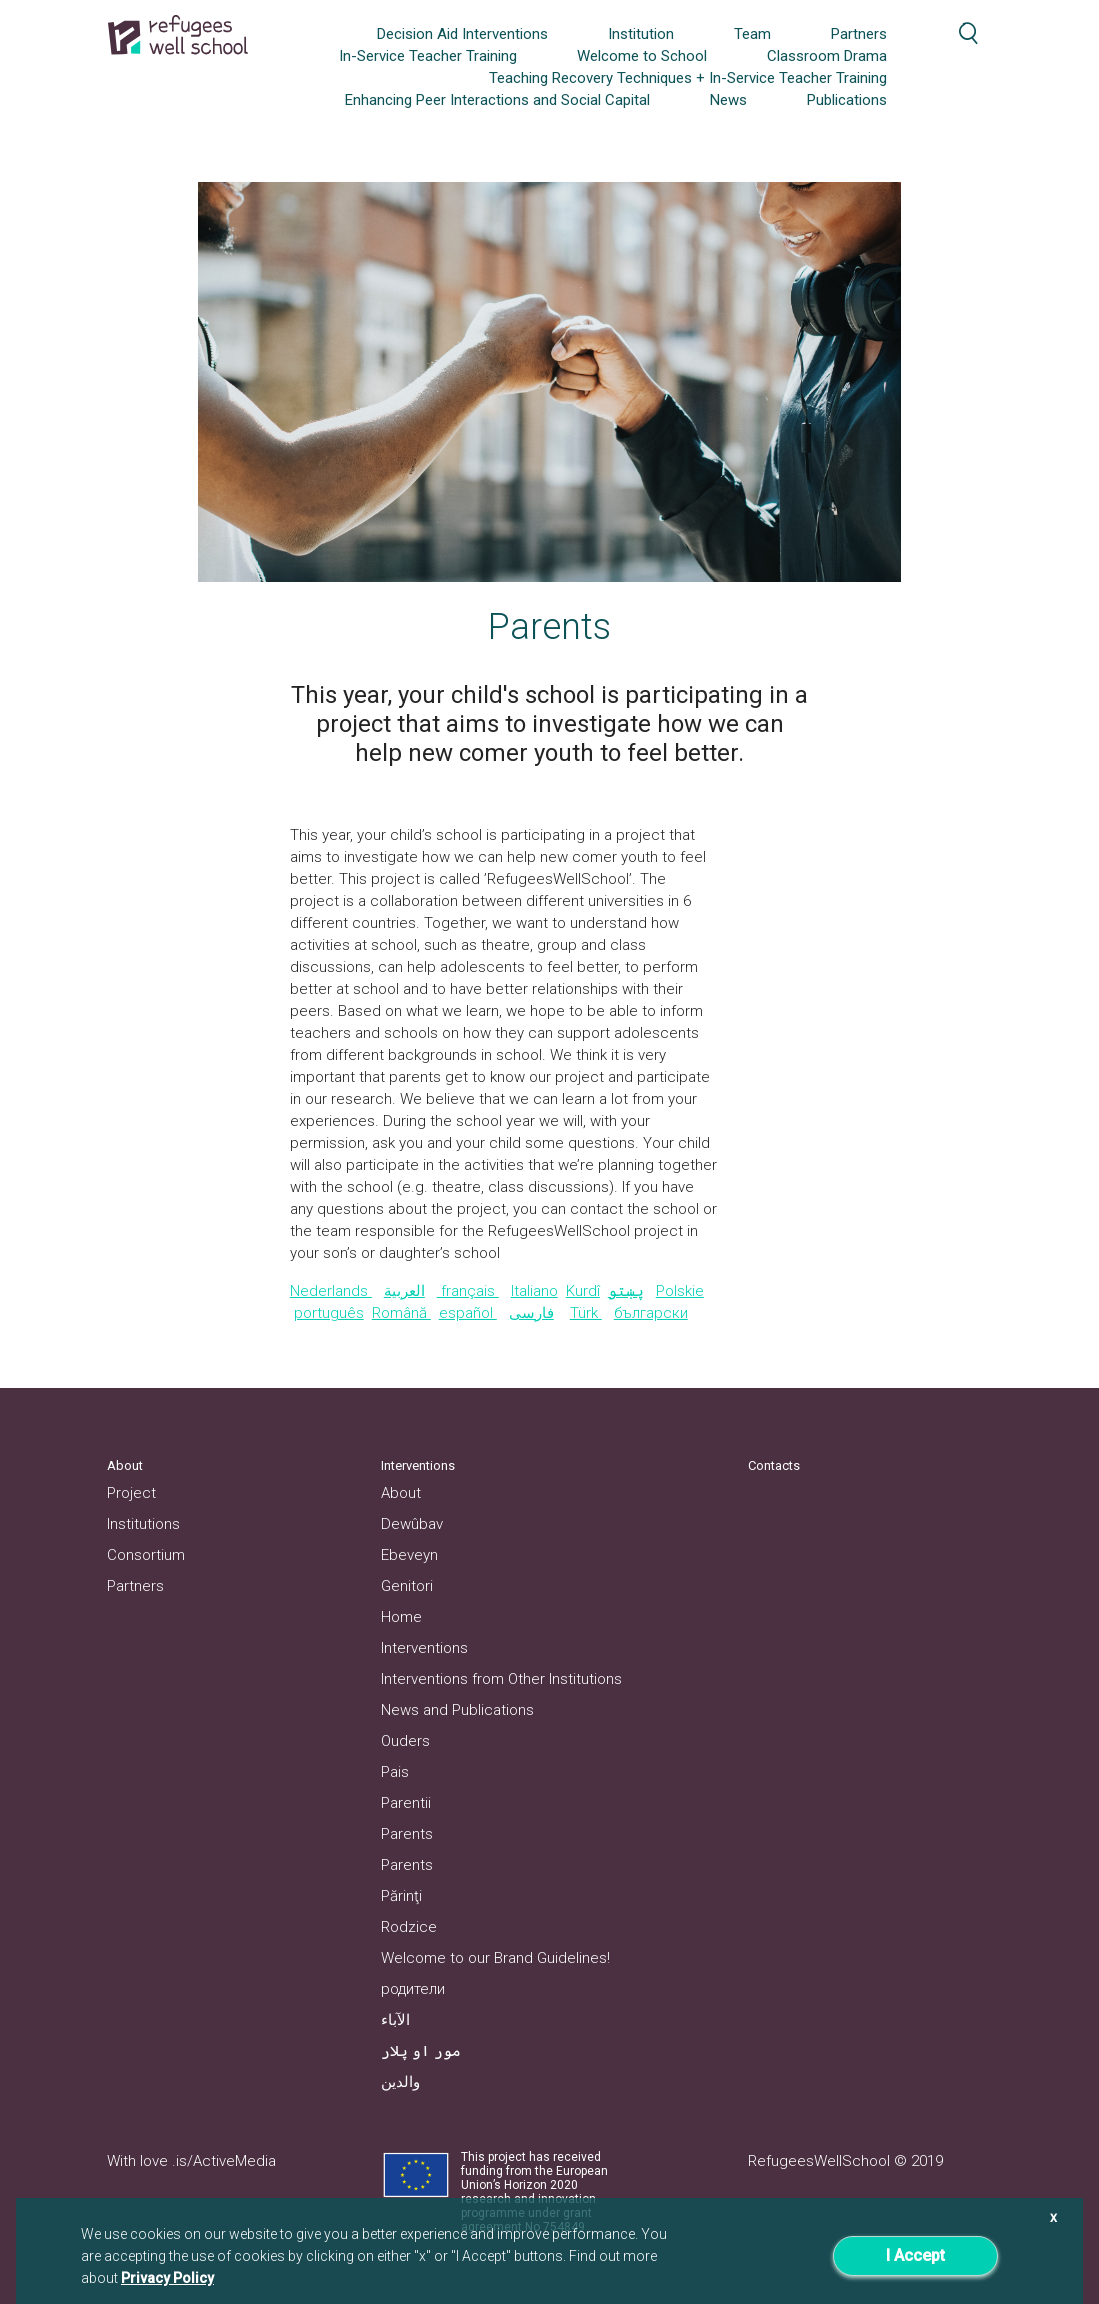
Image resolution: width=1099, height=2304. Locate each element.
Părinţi (401, 1896)
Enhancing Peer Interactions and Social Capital (497, 100)
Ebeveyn (409, 1555)
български (651, 1313)
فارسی (531, 1313)
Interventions (424, 1648)
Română (401, 1313)
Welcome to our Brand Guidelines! (495, 1958)
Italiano (534, 1291)
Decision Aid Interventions (462, 34)
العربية (404, 1291)
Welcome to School (642, 56)
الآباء (395, 2020)
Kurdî (583, 1291)
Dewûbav (412, 1524)
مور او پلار (421, 2051)
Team (752, 34)
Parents (407, 1834)
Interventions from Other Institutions (501, 1679)
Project (131, 1493)
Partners (859, 34)
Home (401, 1617)
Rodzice (409, 1927)
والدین (400, 2082)
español (468, 1313)
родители (413, 1989)
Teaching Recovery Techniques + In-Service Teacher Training (688, 78)
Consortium (146, 1555)
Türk (586, 1313)
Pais (395, 1772)
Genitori (407, 1586)
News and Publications (457, 1710)
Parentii (406, 1803)
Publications (847, 100)
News (728, 100)
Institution (641, 34)
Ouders (405, 1741)
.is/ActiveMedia (224, 2161)
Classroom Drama (827, 56)
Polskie (680, 1291)
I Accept (915, 2255)
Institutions (143, 1524)
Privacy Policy (167, 2278)
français (468, 1291)
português (329, 1313)
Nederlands (331, 1291)
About (401, 1493)
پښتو (626, 1291)
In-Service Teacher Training (428, 56)
